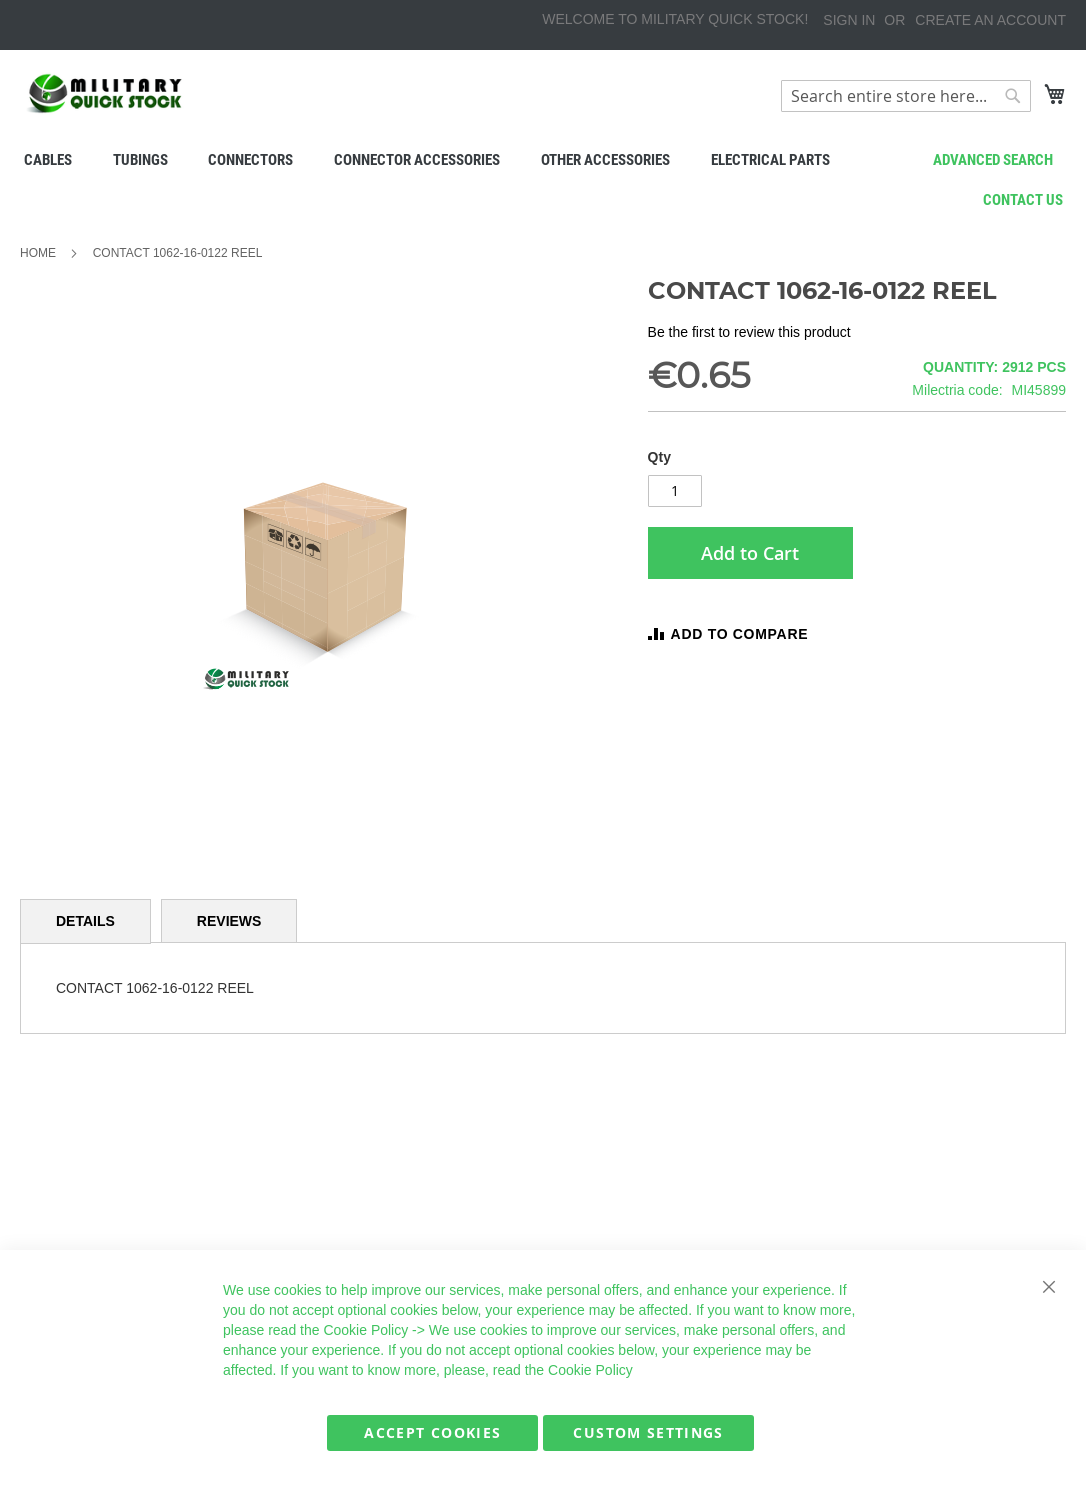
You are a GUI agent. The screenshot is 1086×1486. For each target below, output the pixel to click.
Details (85, 921)
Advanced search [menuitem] (993, 160)
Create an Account (990, 20)
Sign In (849, 20)
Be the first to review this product (749, 332)
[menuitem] (47, 160)
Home (38, 253)
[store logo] (105, 93)
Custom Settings (648, 1432)
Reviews (229, 921)
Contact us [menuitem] (1023, 200)
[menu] (543, 160)
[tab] (85, 921)
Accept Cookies (432, 1432)
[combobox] (906, 96)
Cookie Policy (365, 1330)
